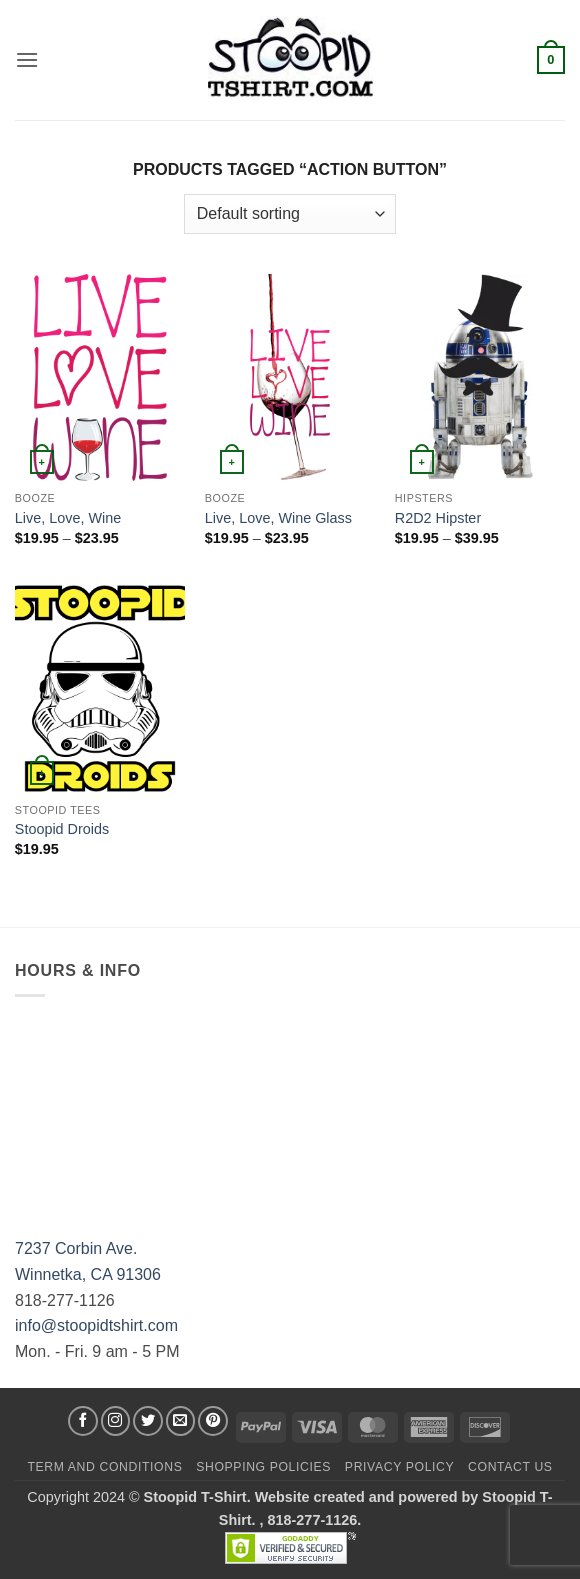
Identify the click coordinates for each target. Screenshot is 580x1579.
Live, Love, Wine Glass (278, 518)
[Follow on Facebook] (83, 1421)
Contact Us (510, 1467)
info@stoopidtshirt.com (96, 1325)
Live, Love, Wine (68, 518)
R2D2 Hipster (438, 518)
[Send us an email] (181, 1421)
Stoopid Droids (62, 829)
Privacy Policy (399, 1467)
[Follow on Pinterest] (213, 1421)
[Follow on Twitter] (148, 1421)
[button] (27, 59)
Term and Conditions (104, 1467)
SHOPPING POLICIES (263, 1467)
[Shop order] (290, 214)
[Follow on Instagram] (116, 1421)
